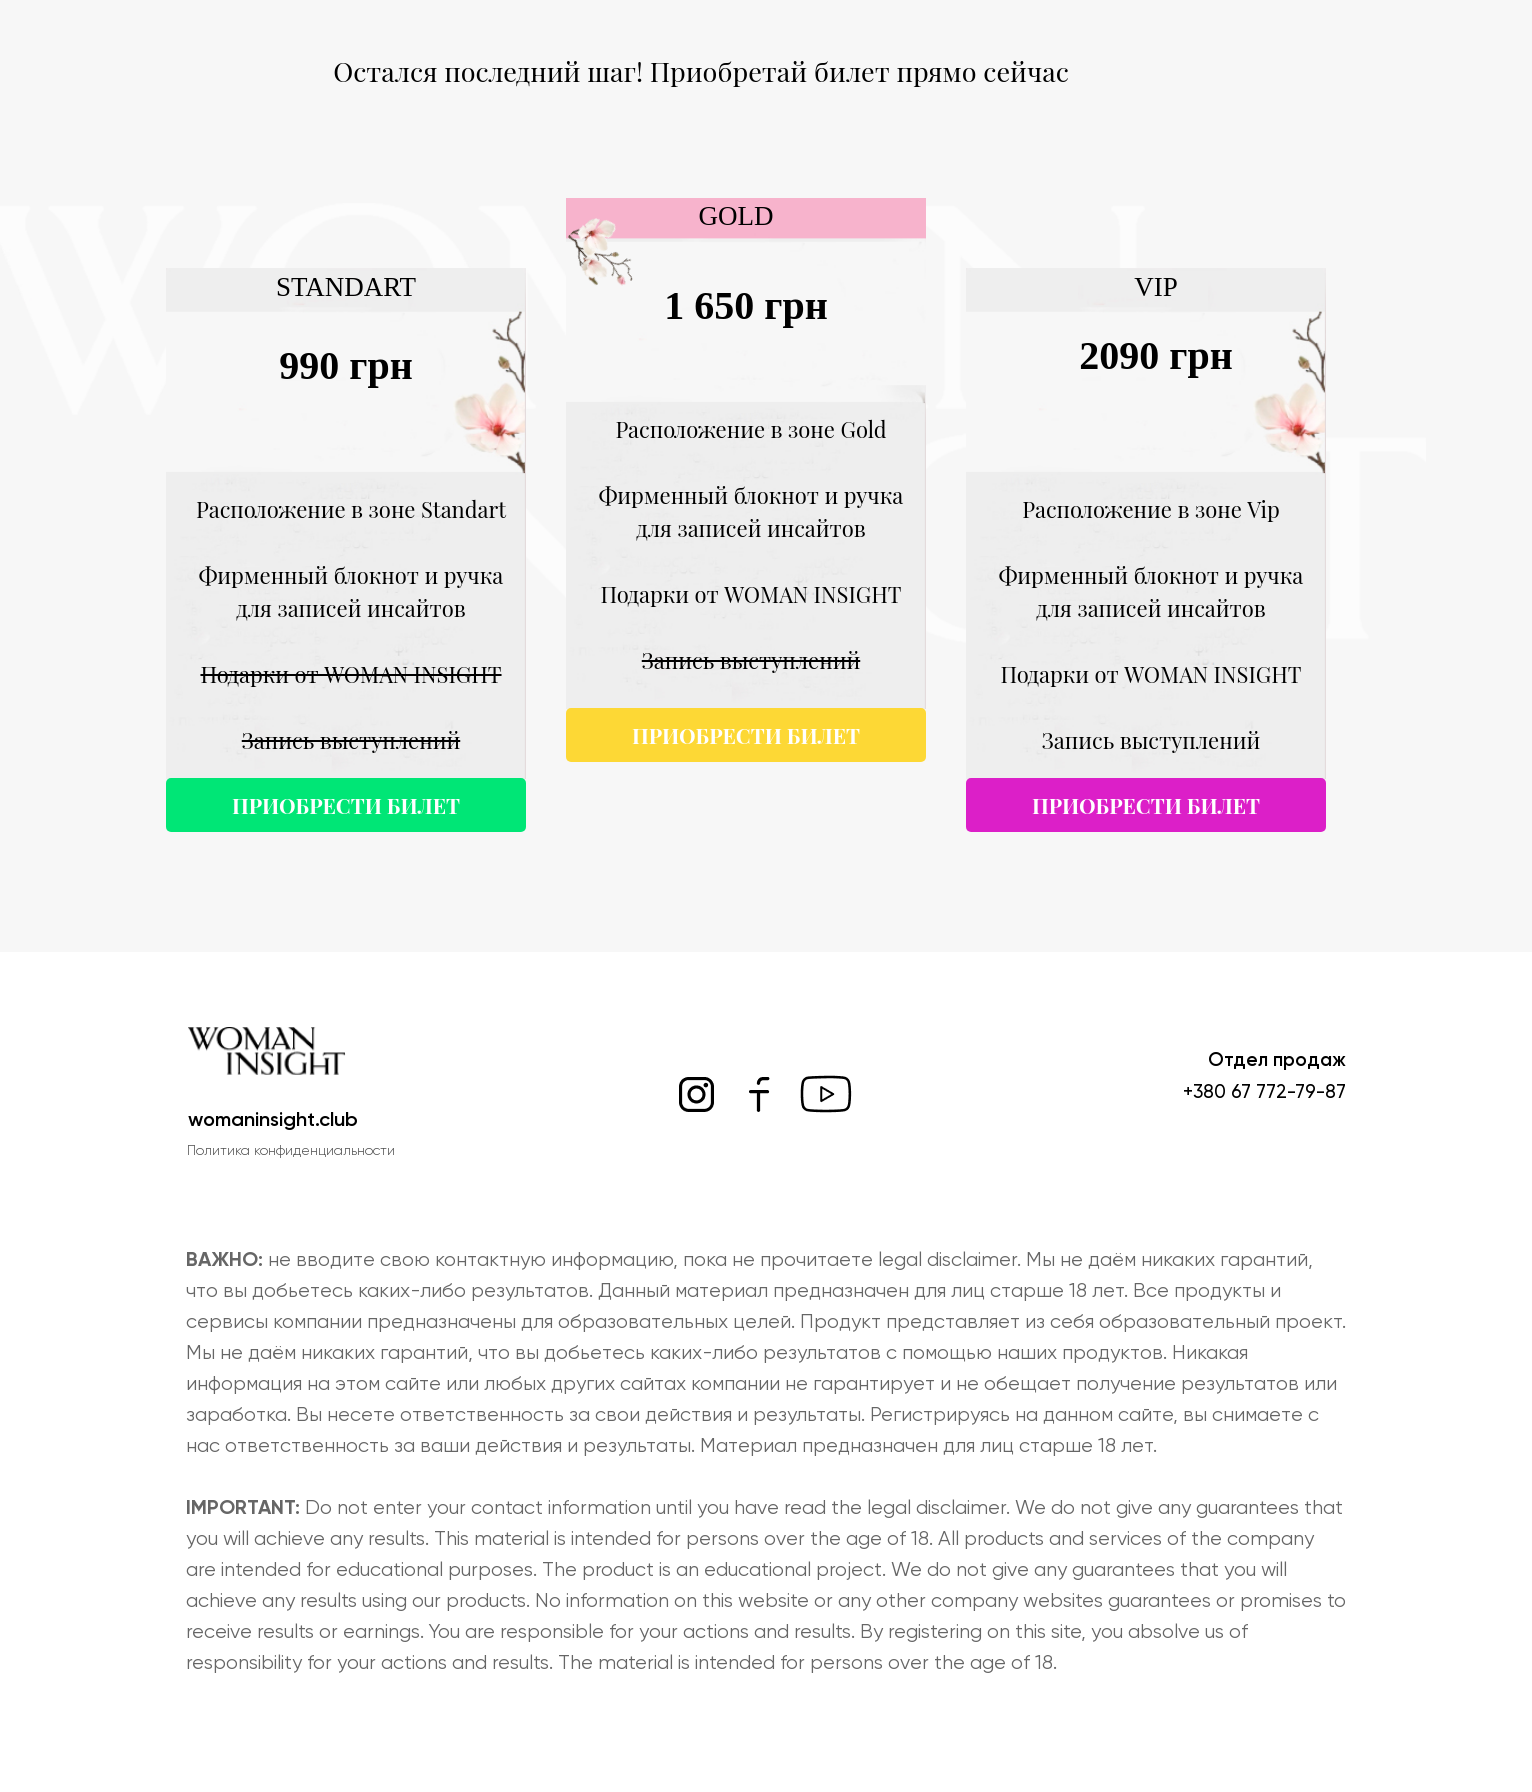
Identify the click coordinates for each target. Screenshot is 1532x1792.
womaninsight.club (273, 1119)
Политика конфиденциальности (291, 1150)
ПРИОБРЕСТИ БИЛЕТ (1146, 805)
